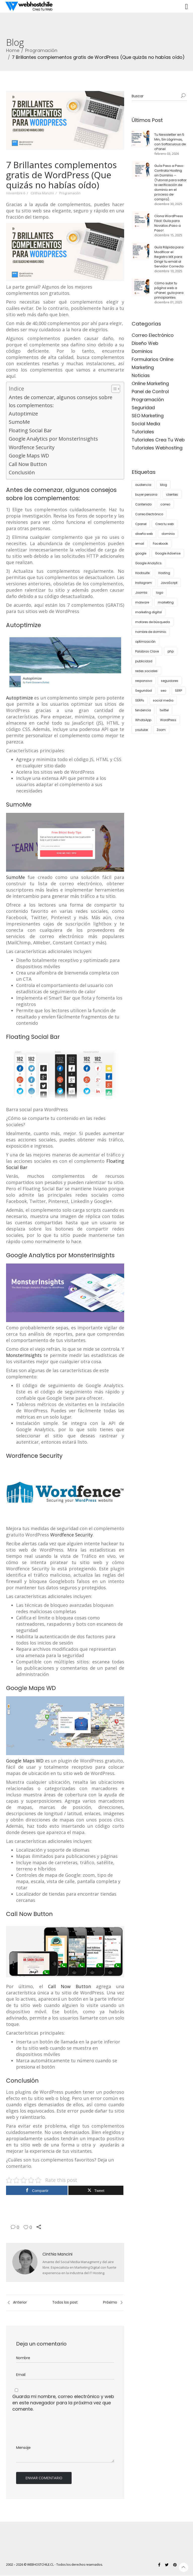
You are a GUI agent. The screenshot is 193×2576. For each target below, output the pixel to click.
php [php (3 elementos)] (171, 651)
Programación (41, 50)
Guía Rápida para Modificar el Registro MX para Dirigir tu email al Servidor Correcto (169, 257)
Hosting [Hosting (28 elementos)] (164, 573)
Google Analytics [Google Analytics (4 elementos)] (148, 563)
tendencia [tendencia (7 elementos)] (143, 710)
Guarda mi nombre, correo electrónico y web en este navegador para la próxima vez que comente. (63, 2402)
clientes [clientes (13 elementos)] (172, 494)
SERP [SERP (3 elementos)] (178, 690)
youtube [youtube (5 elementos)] (141, 730)
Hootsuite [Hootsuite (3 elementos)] (142, 573)
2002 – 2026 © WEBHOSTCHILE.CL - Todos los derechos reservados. (54, 2565)
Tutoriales (143, 432)
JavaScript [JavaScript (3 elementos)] (169, 583)
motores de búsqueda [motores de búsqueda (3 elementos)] (152, 622)
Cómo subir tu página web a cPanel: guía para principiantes (168, 290)
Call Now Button (28, 464)
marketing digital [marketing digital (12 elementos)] (148, 612)
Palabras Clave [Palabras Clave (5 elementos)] (147, 651)
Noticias (141, 375)
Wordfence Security (32, 447)
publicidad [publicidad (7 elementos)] (143, 661)
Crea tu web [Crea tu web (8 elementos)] (164, 524)
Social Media (146, 423)
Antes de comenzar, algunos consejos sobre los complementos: (60, 401)
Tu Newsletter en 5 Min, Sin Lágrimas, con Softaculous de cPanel (170, 141)
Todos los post (65, 2302)
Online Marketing (150, 383)
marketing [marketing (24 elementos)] (166, 602)
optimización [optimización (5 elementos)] (145, 641)
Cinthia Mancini (42, 193)
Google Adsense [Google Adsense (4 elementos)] (167, 553)
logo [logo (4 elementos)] (159, 592)
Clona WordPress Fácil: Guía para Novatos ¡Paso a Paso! (168, 223)
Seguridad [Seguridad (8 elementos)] (143, 690)
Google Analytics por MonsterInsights (53, 438)
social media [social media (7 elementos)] (163, 700)
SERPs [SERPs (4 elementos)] (139, 700)
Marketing (143, 367)
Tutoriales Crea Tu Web (158, 440)
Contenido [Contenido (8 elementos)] (143, 504)
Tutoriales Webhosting (157, 448)
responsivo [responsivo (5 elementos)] (143, 681)
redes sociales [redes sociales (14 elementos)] (146, 671)
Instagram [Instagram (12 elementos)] (143, 583)
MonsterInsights (24, 1355)
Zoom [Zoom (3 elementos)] (161, 730)
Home (12, 50)
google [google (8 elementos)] (140, 553)
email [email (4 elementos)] (139, 543)
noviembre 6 (15, 193)
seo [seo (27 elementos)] (163, 690)
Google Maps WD (29, 455)
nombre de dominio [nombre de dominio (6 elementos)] (150, 632)
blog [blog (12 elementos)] (163, 485)
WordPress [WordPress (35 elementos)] (168, 720)
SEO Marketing (148, 415)
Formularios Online (152, 359)
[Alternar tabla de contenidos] (113, 389)
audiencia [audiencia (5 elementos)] (143, 485)
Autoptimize (23, 413)
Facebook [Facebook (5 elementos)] (160, 543)
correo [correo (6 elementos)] (165, 504)
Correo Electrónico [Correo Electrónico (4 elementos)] (149, 514)
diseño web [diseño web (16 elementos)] (144, 534)
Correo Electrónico (153, 335)
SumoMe (19, 421)
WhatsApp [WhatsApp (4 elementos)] (143, 720)
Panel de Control (150, 391)
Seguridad (143, 407)
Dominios (142, 351)
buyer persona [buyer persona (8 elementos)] (146, 494)
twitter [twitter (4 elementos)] (164, 710)
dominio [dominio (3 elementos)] (168, 534)
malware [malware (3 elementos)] (142, 602)
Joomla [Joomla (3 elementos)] (141, 592)
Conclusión (22, 472)
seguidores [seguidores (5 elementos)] (169, 681)
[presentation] (50, 2428)
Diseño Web (145, 343)
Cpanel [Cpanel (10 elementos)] (141, 524)
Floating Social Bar (30, 430)
